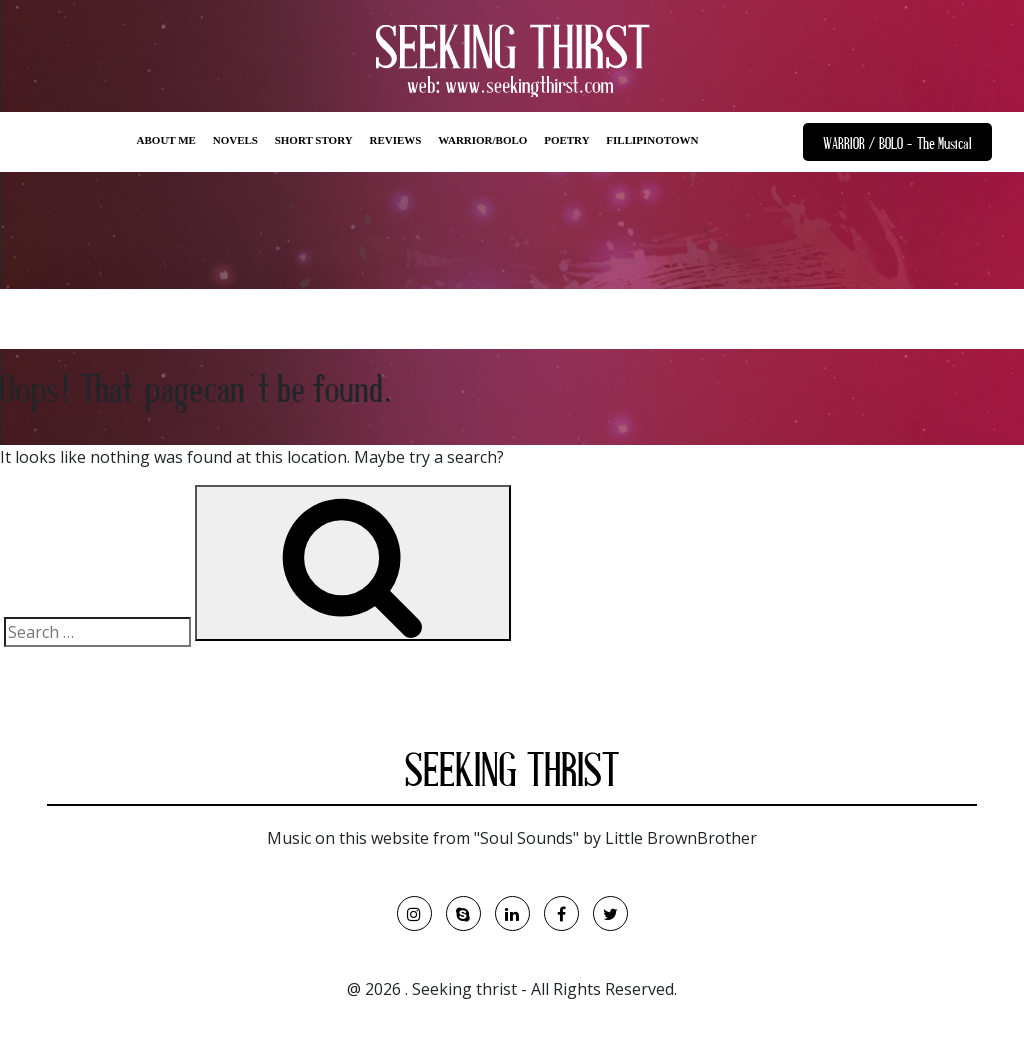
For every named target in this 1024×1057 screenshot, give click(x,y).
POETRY (566, 140)
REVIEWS (395, 140)
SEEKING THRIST (512, 775)
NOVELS (235, 140)
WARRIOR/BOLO (482, 140)
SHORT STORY (314, 140)
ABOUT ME (166, 140)
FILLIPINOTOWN (652, 140)
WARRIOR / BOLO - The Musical (897, 145)
